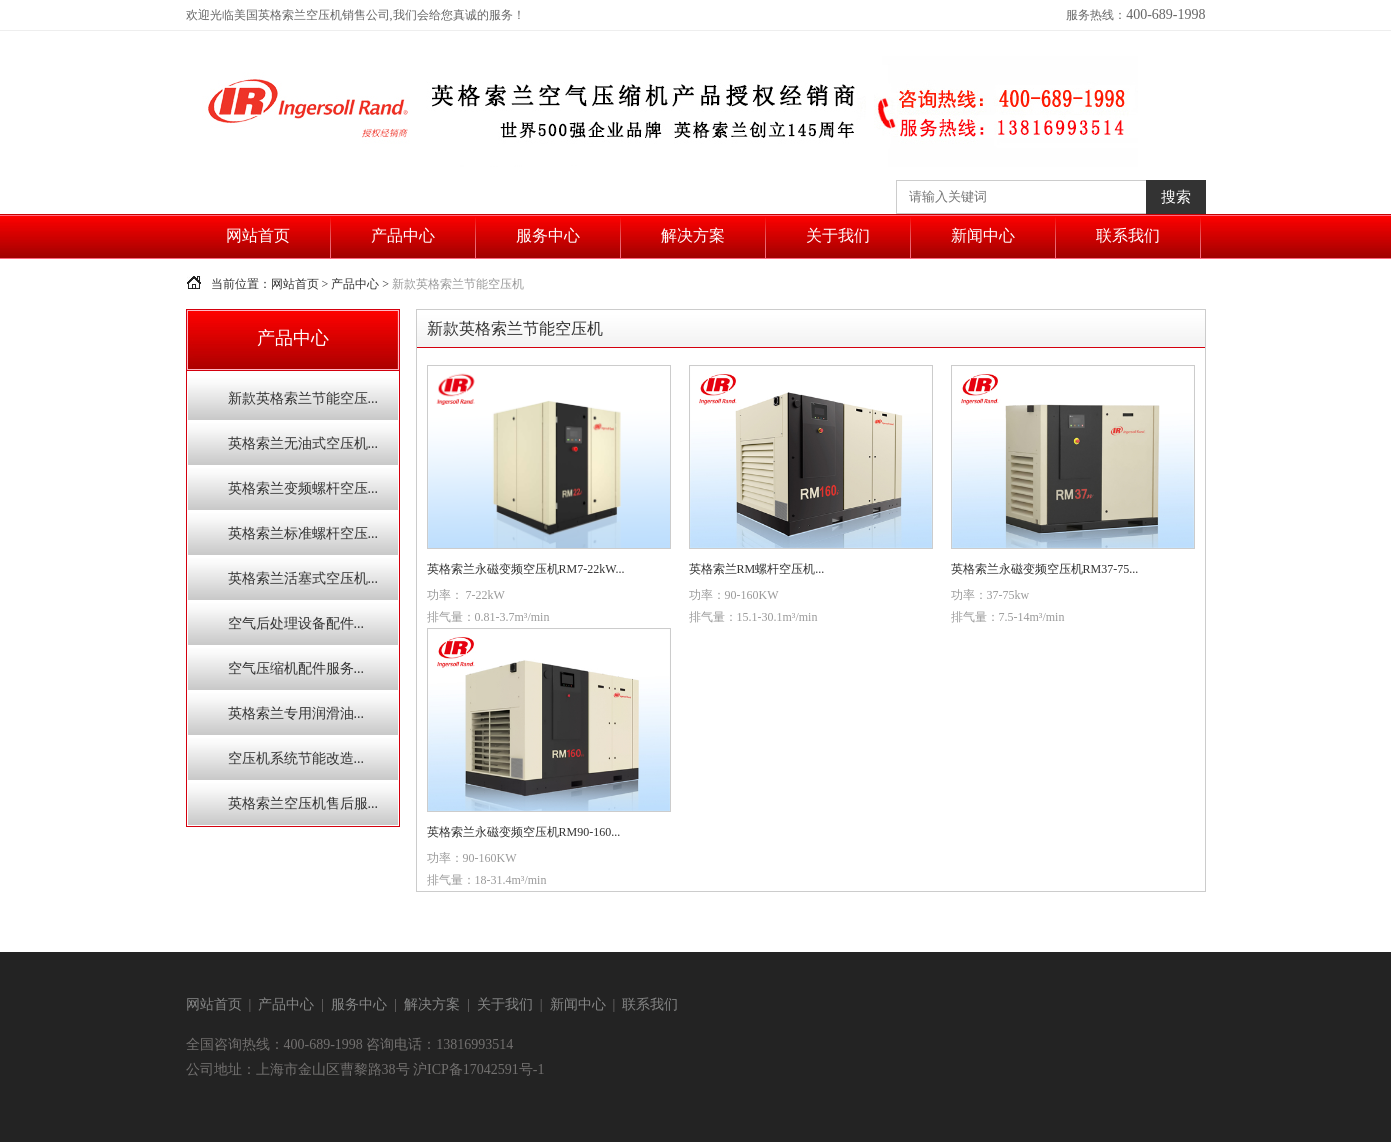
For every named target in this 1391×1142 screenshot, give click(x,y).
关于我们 (838, 235)
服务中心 (548, 235)
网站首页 (258, 235)
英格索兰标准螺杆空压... (303, 533)
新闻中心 (983, 235)
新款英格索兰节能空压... (303, 398)
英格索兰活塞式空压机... (303, 578)
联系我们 (1128, 235)
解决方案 (693, 235)
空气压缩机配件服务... (296, 668)
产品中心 (403, 235)
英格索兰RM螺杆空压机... (757, 569)
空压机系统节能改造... (296, 758)
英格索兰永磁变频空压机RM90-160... (524, 832)
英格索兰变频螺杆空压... (303, 488)
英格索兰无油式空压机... (303, 443)
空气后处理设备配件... (296, 623)
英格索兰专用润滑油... (296, 713)
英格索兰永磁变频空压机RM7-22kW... (526, 569)
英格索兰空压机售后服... (303, 803)
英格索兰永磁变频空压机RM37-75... (1045, 569)
